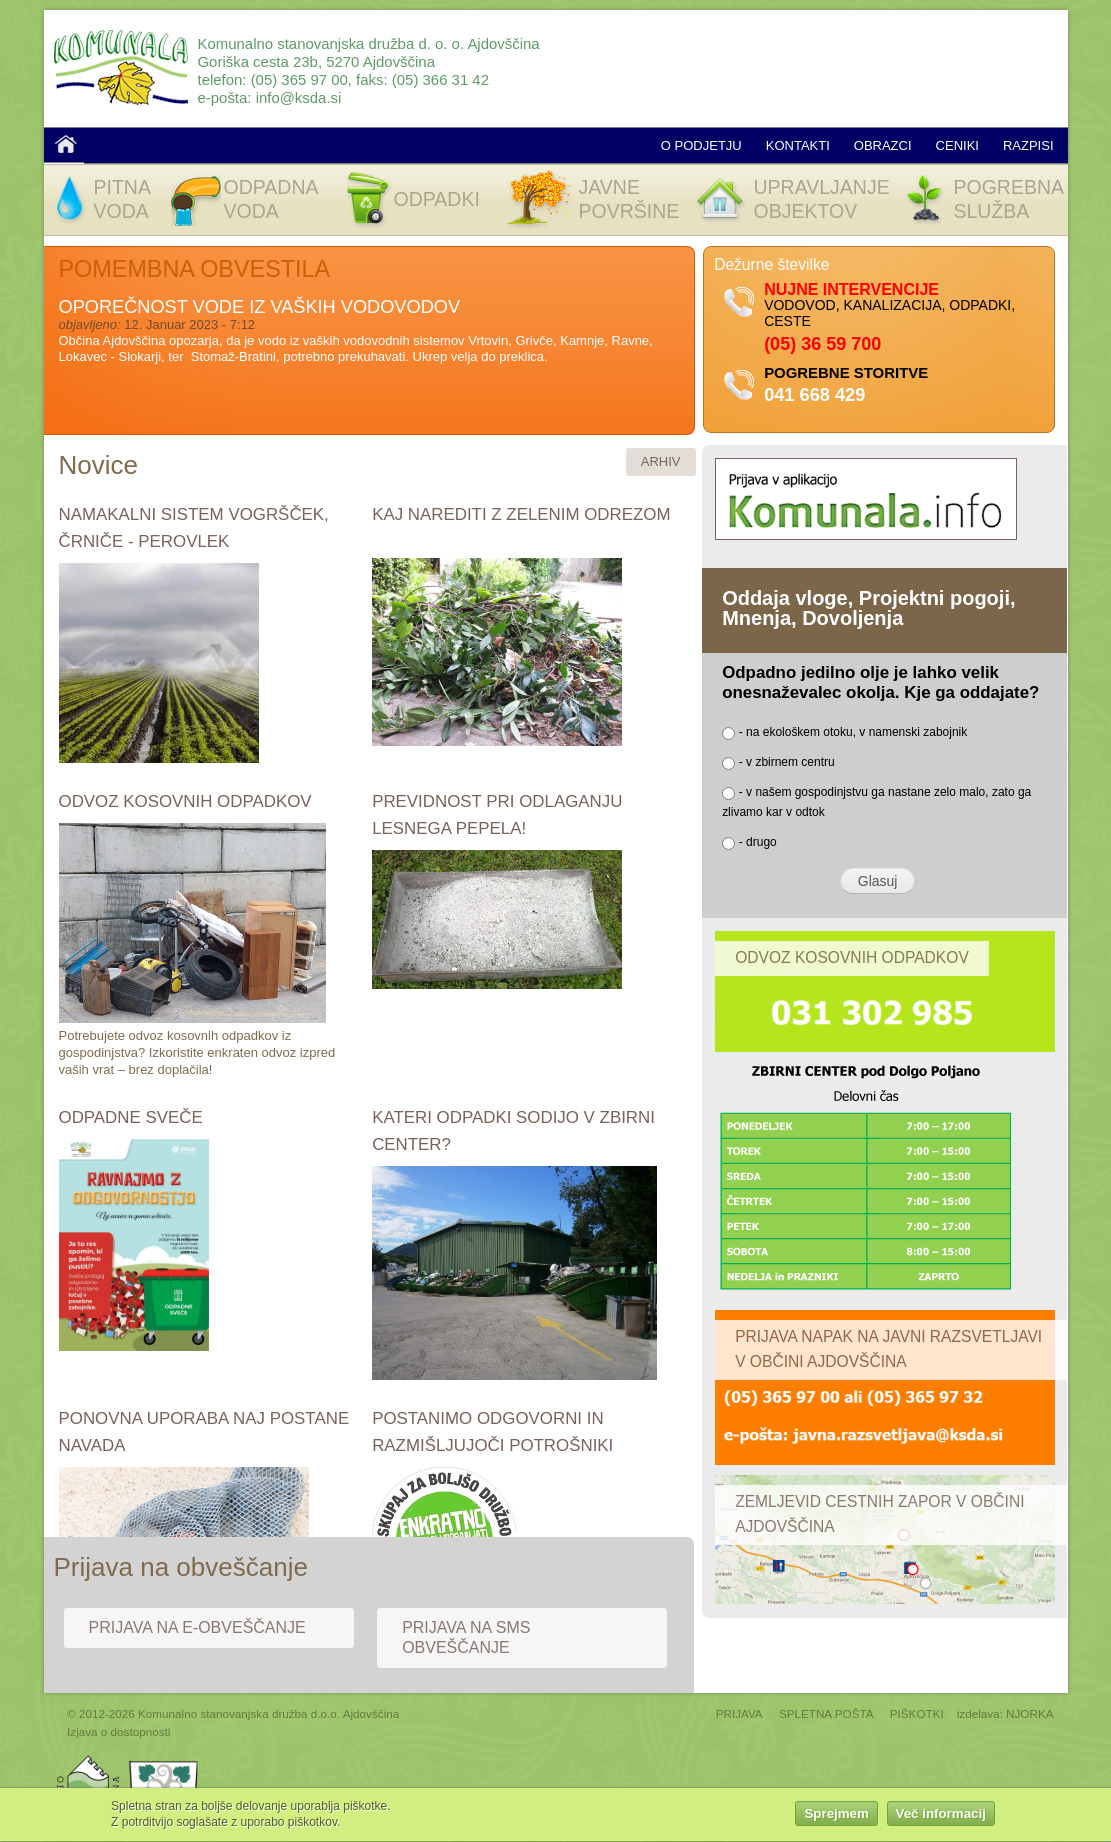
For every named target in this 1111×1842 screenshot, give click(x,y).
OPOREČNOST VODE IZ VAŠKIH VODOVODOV (260, 307)
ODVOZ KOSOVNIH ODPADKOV (185, 801)
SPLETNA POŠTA (826, 1713)
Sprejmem (836, 1817)
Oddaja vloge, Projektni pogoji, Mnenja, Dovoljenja (868, 608)
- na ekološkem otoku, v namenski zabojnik (853, 732)
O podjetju (701, 145)
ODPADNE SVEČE (131, 1117)
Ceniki (957, 145)
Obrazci (883, 145)
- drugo (758, 842)
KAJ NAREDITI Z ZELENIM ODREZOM (521, 514)
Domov (66, 144)
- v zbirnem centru (787, 762)
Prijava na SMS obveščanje (466, 1637)
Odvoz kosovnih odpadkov (852, 957)
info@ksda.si (299, 97)
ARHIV (661, 461)
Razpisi (1028, 145)
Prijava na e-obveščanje (197, 1627)
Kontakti (798, 145)
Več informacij (941, 1817)
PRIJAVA (739, 1713)
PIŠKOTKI (917, 1713)
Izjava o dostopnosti (118, 1731)
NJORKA (1029, 1713)
